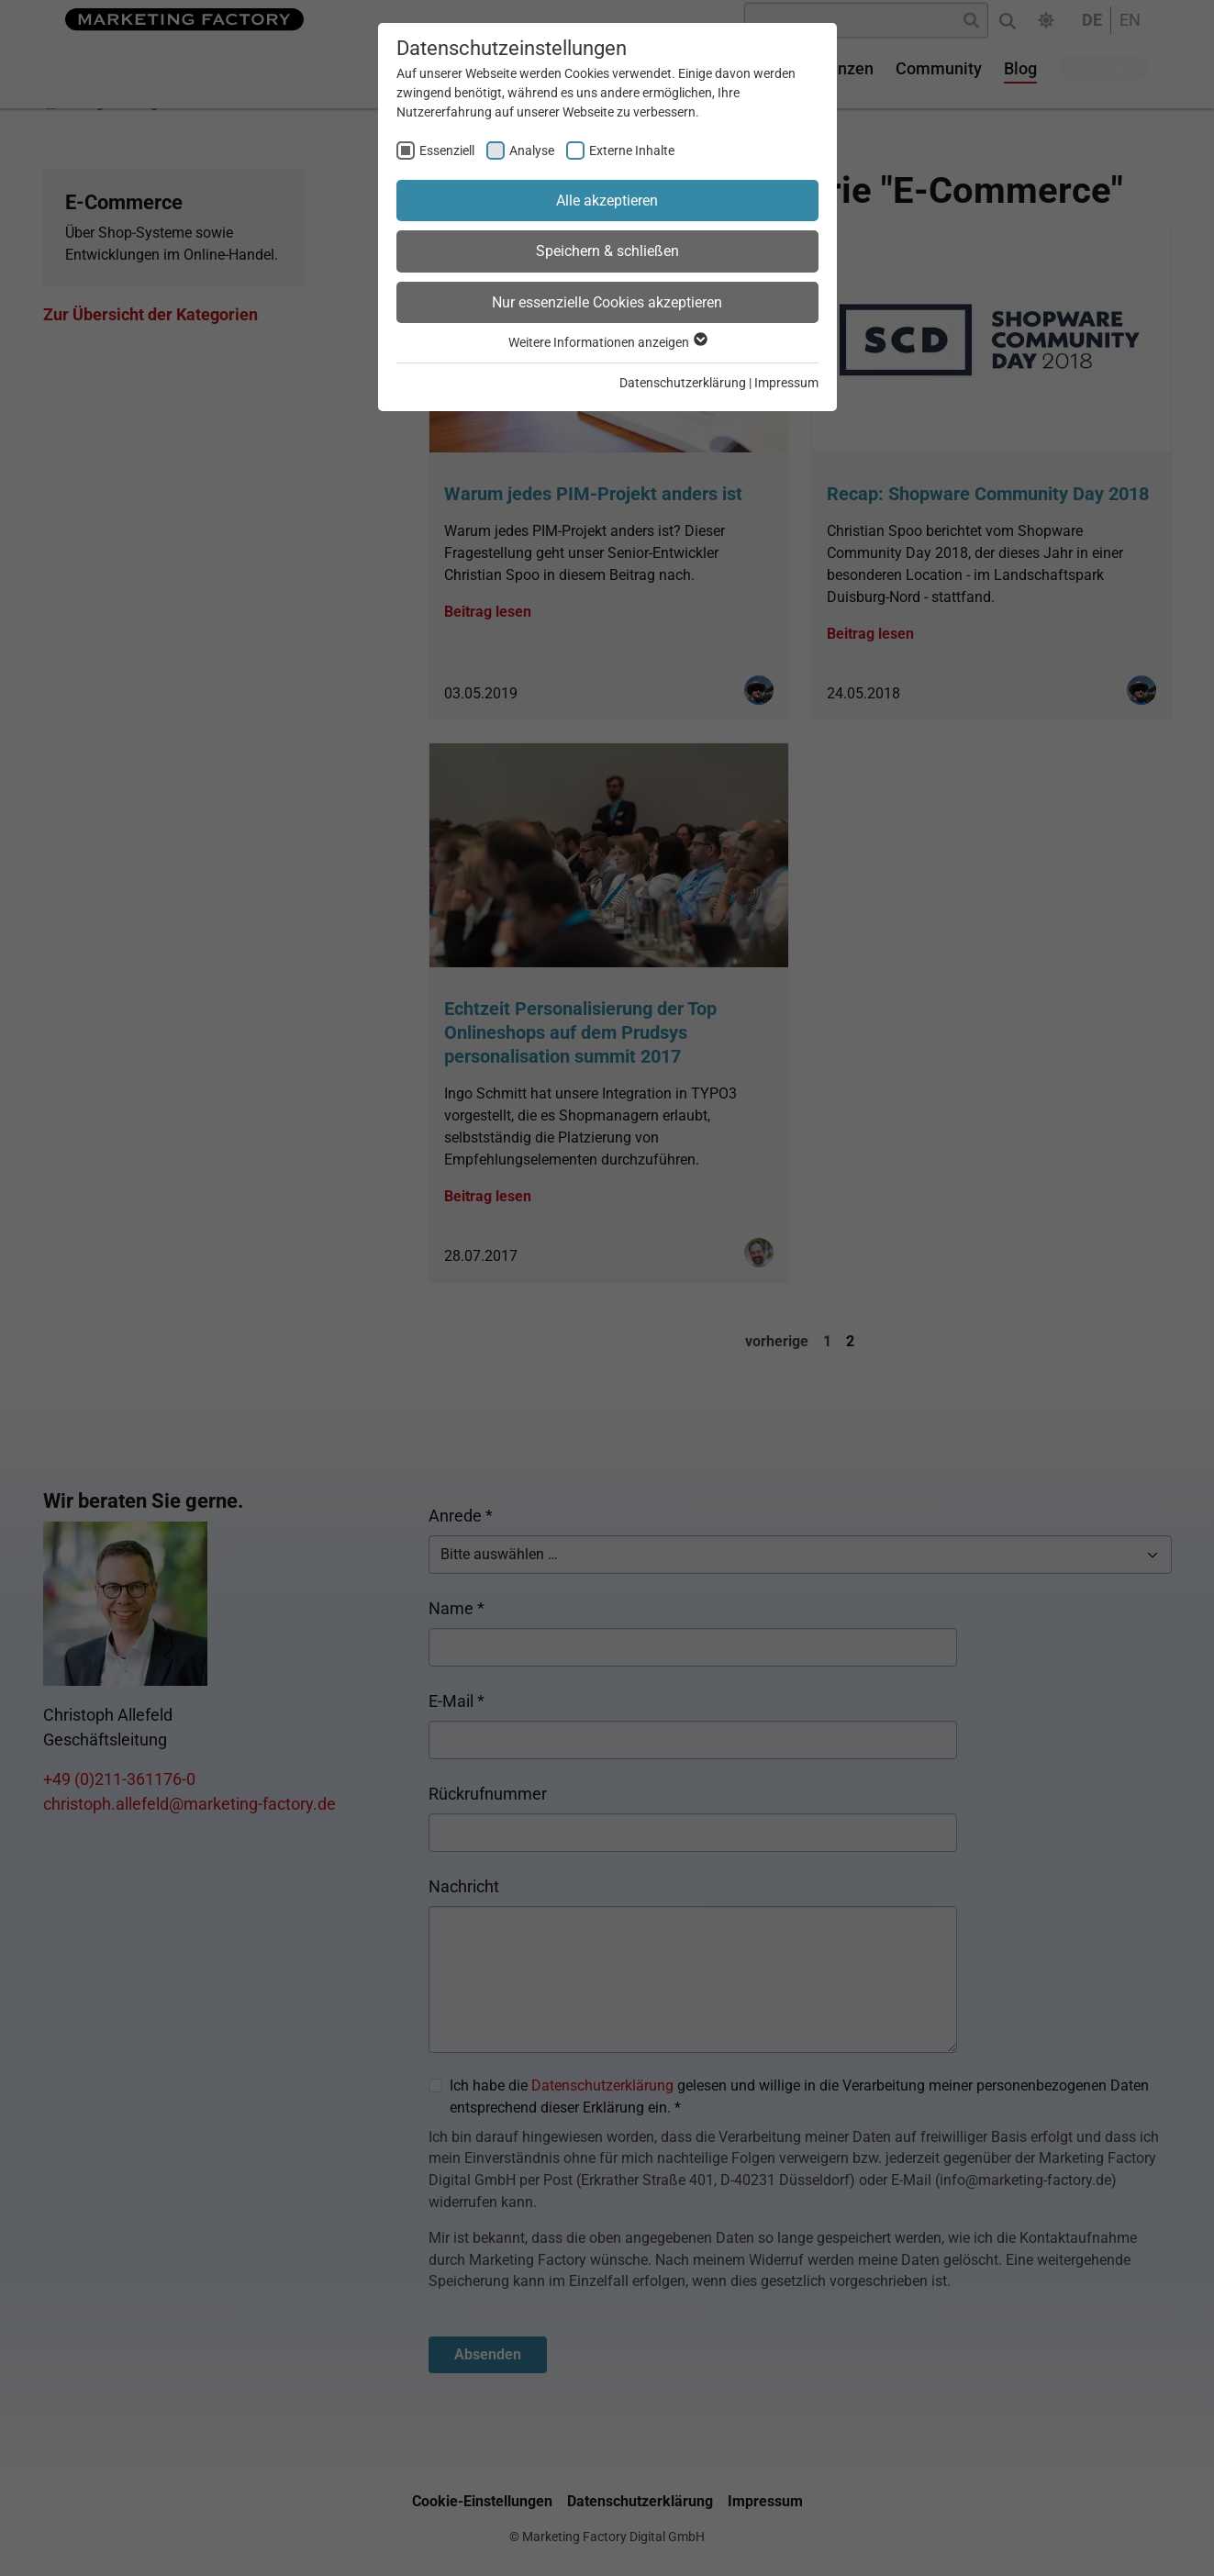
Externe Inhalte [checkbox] (631, 150)
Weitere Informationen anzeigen (607, 342)
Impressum (786, 382)
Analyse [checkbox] (531, 150)
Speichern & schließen (607, 251)
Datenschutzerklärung (682, 382)
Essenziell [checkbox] (446, 150)
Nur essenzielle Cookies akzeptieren (607, 302)
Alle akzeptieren (607, 200)
